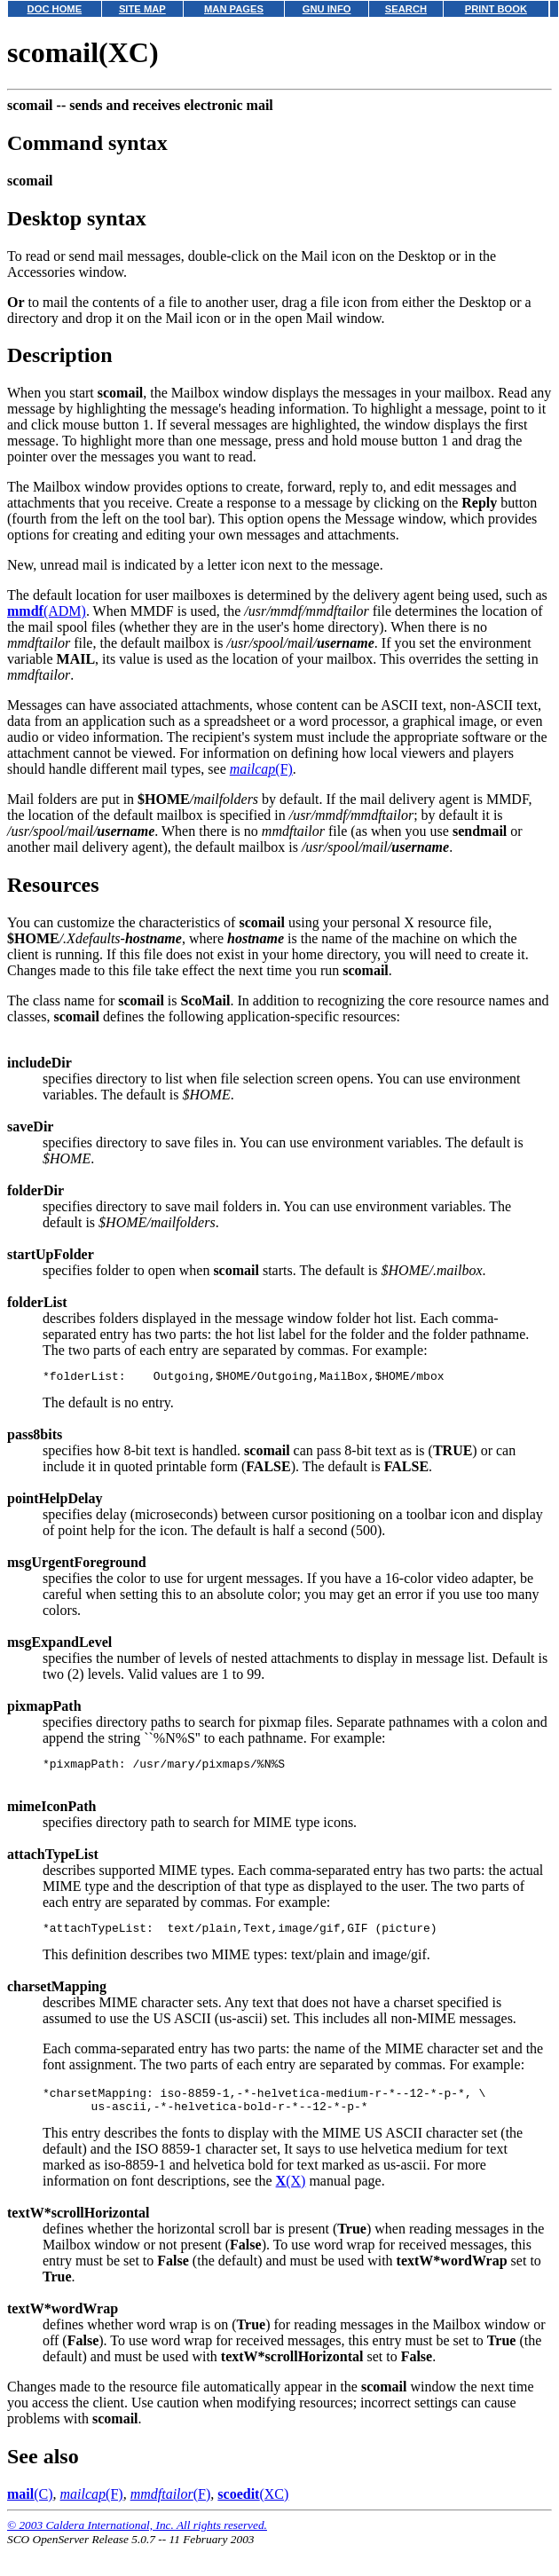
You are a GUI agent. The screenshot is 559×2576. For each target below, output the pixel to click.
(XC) (252, 2507)
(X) (291, 2194)
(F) (261, 768)
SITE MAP (142, 9)
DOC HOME (55, 9)
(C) (30, 2507)
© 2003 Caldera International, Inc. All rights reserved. (137, 2538)
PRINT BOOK (496, 9)
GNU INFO (327, 9)
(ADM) (46, 610)
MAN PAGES (234, 9)
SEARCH (406, 9)
